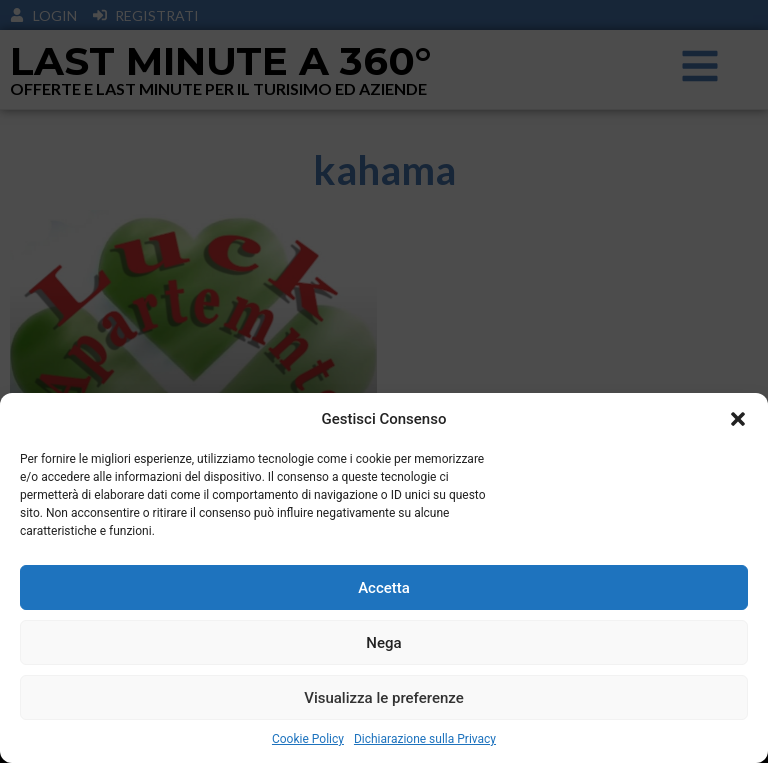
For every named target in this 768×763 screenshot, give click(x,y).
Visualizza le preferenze (384, 698)
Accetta (384, 588)
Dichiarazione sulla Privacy (425, 739)
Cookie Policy (308, 739)
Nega (383, 643)
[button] (738, 419)
